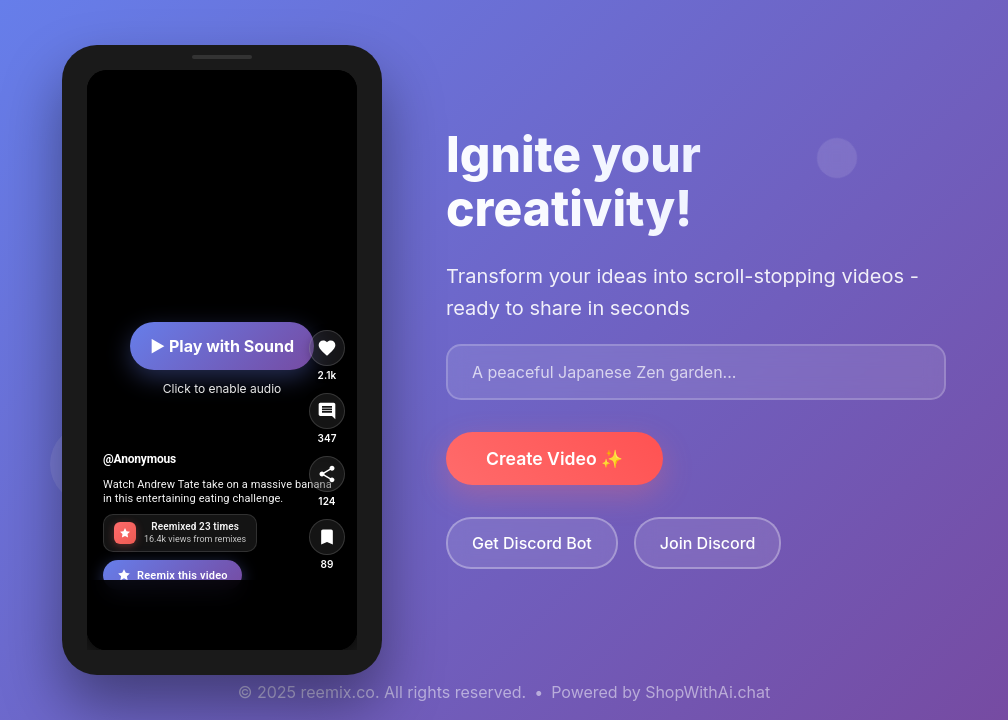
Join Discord (708, 543)
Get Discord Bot (532, 543)
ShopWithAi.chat (707, 692)
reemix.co (338, 692)
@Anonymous (139, 459)
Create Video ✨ (554, 458)
